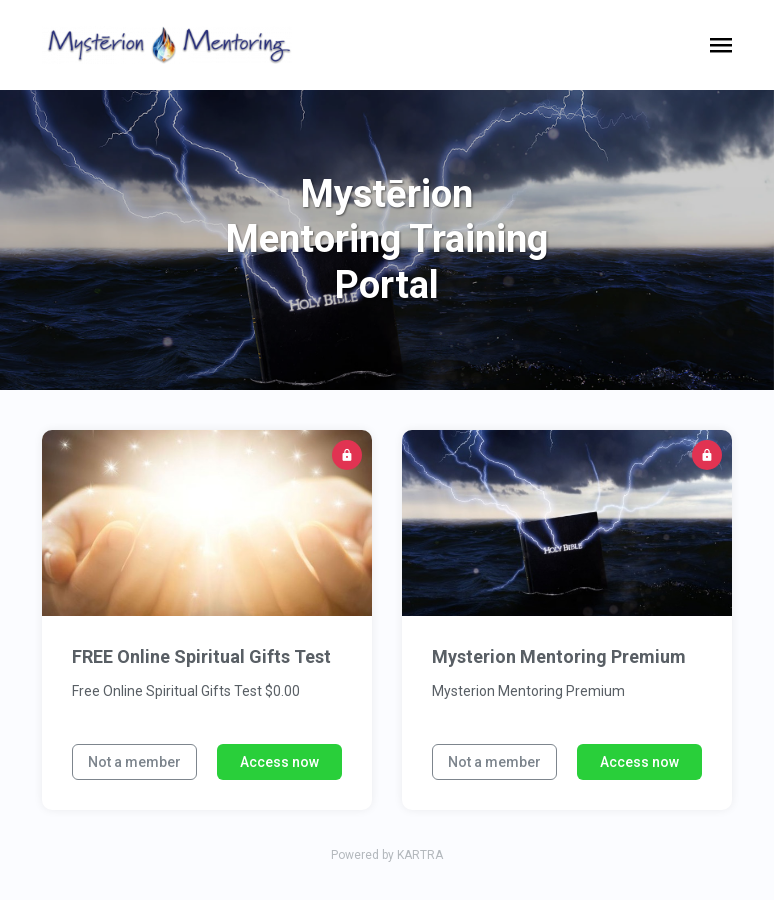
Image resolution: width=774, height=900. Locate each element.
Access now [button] (279, 762)
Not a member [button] (134, 762)
